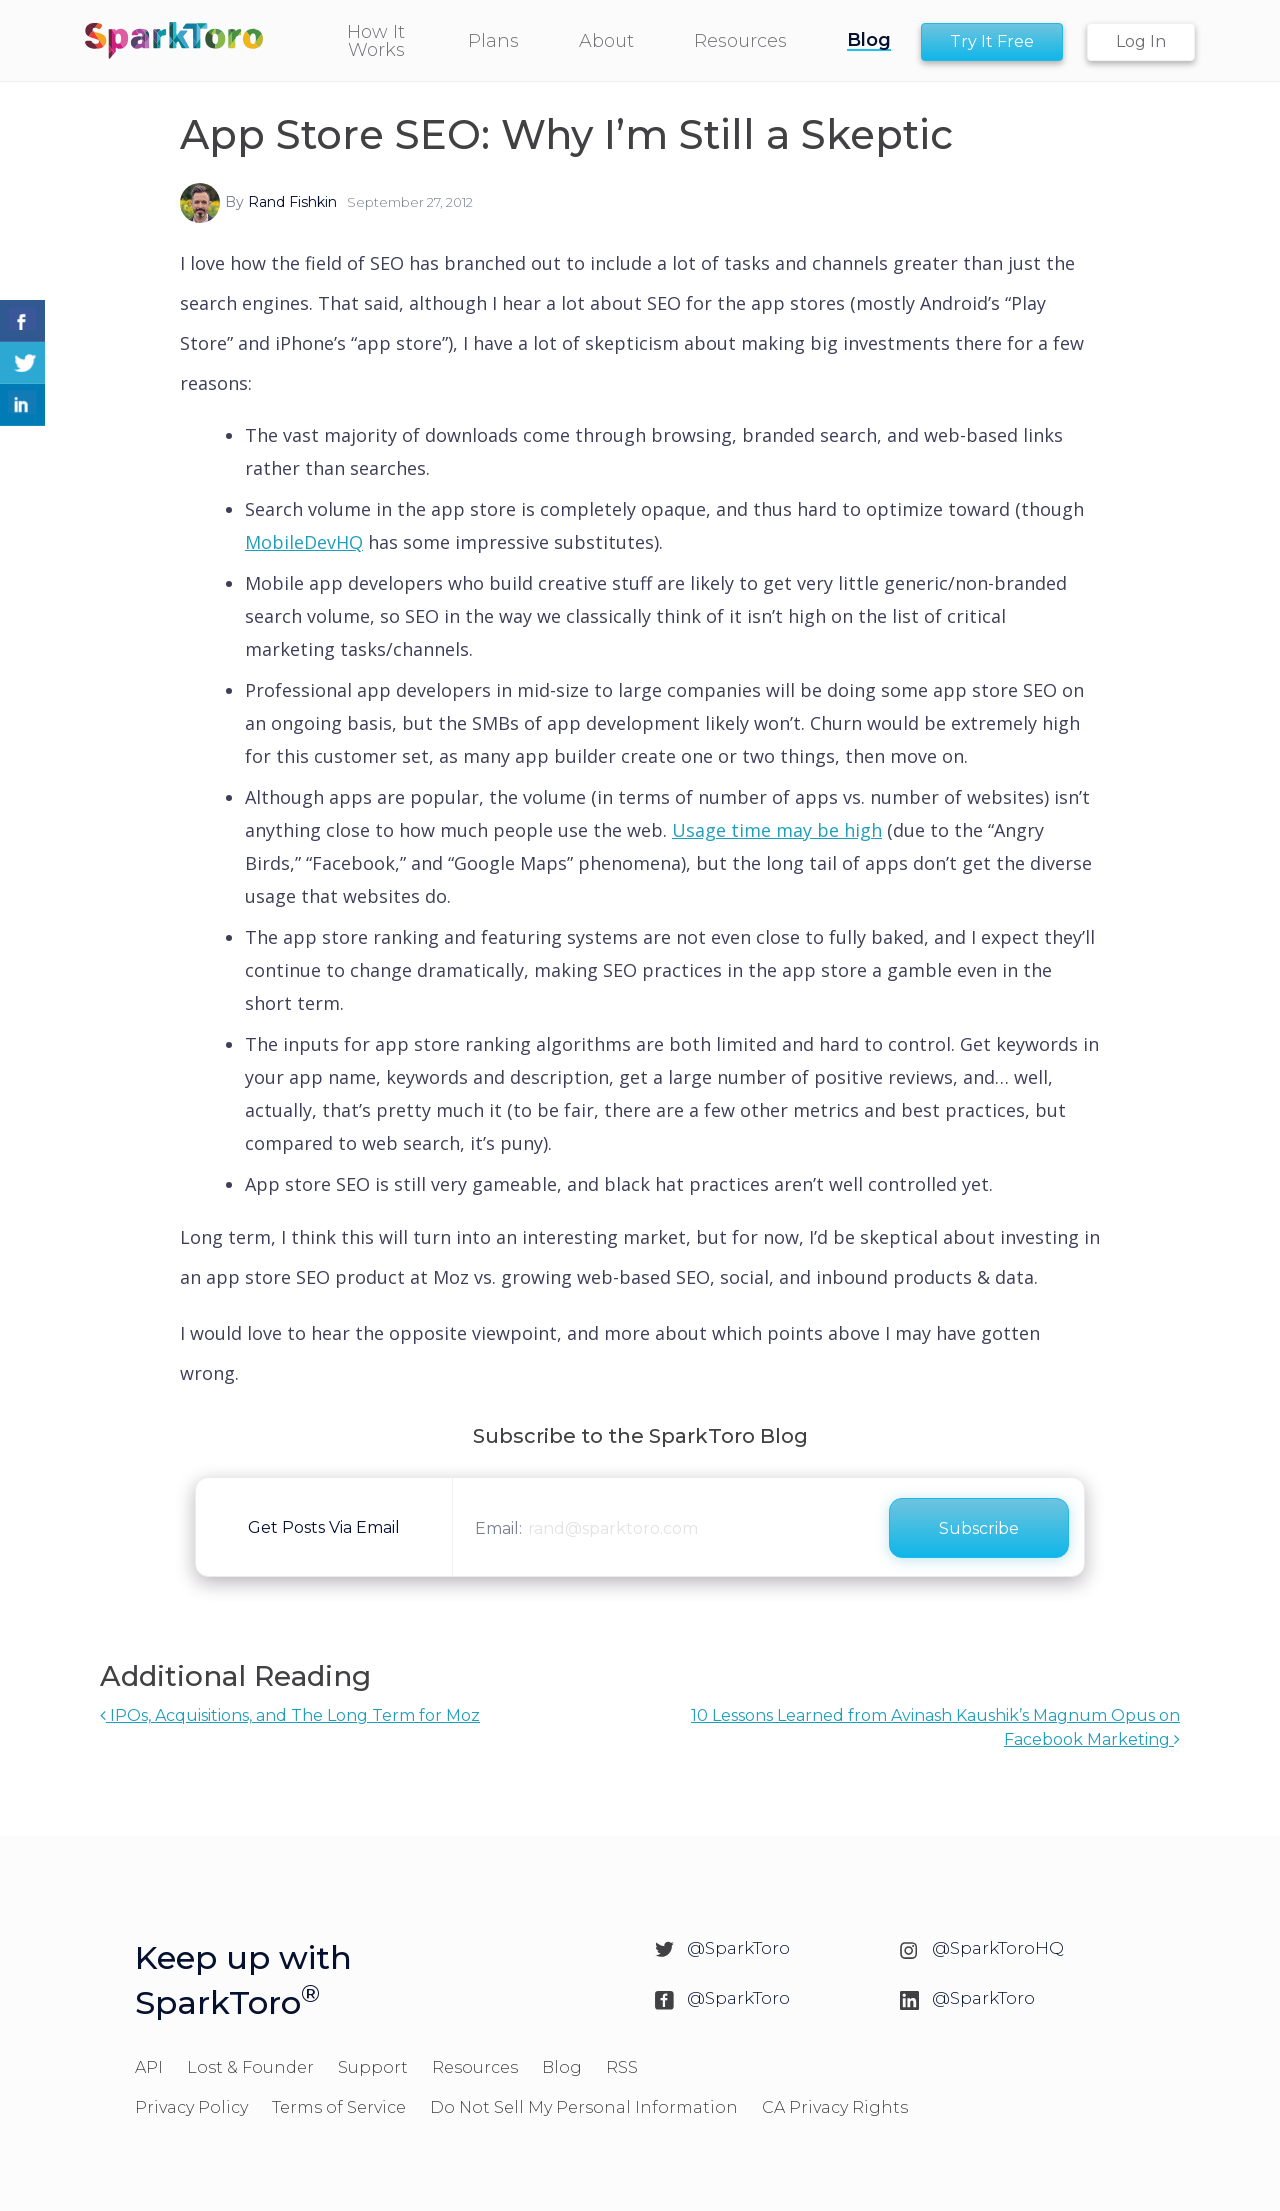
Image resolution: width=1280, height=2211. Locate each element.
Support (373, 2067)
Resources (475, 2067)
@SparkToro (738, 1948)
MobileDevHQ (304, 542)
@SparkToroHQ (998, 1948)
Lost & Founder (250, 2067)
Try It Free (992, 41)
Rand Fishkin (292, 202)
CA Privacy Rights (835, 2107)
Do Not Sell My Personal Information (584, 2107)
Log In (1141, 41)
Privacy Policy (191, 2107)
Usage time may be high (777, 830)
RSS (622, 2067)
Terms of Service (339, 2107)
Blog (562, 2067)
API (149, 2067)
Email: (498, 1528)
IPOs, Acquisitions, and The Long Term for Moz (290, 1715)
